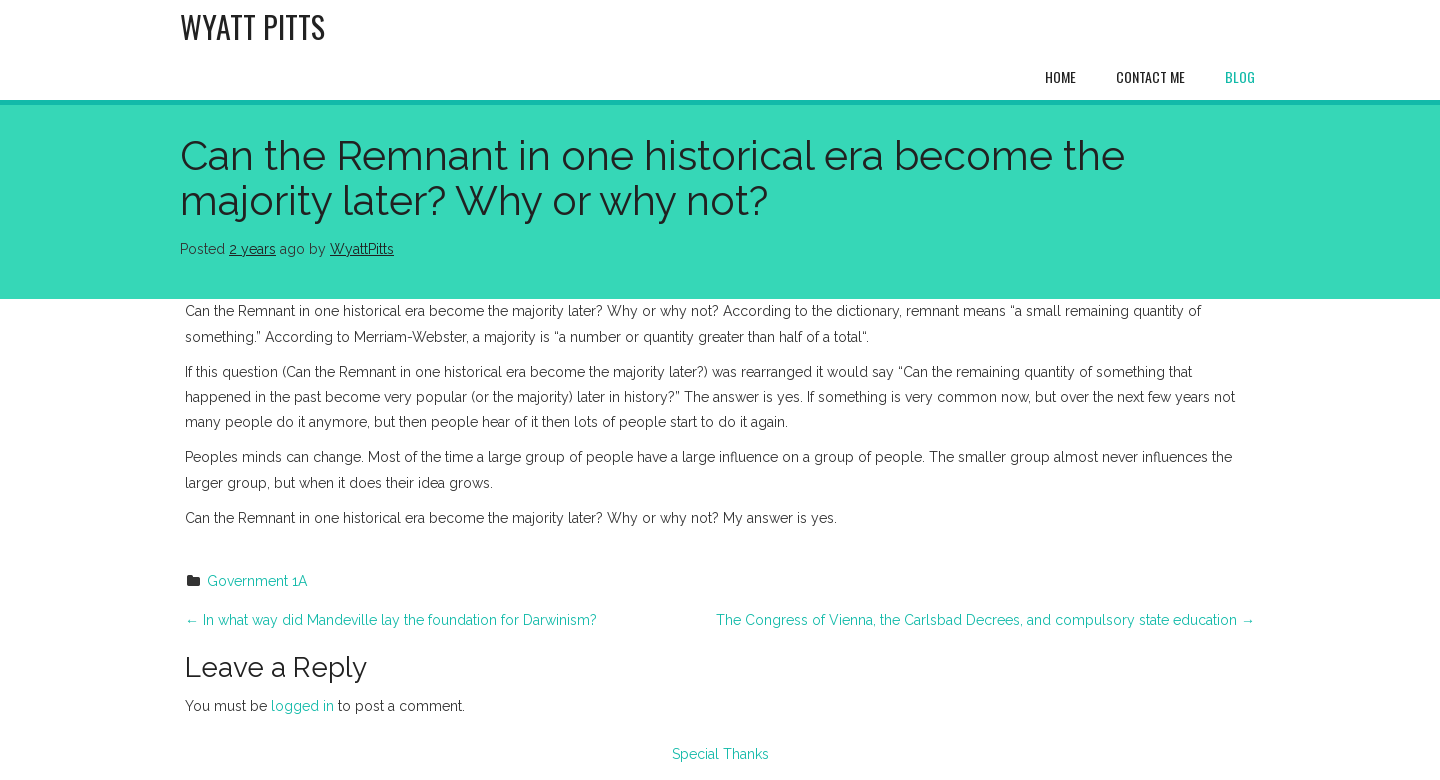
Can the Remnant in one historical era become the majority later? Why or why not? (652, 178)
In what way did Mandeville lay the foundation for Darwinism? (391, 620)
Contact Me (1150, 76)
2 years (252, 249)
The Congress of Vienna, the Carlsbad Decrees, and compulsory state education (985, 620)
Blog (1240, 76)
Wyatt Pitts (252, 26)
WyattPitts (362, 249)
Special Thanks (720, 754)
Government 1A (257, 581)
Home (1060, 76)
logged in (302, 706)
